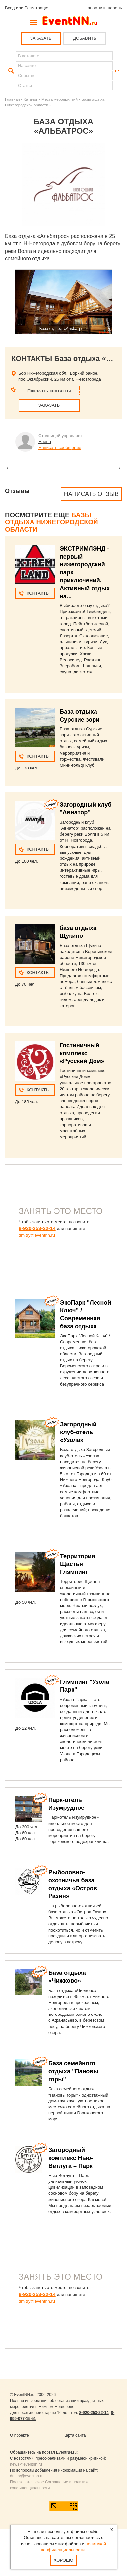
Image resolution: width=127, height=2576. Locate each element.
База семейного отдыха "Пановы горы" (73, 2071)
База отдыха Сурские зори (79, 715)
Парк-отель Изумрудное (66, 1804)
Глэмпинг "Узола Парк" (84, 1686)
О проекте (19, 2435)
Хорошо (63, 2560)
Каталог (31, 99)
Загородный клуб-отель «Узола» (78, 1432)
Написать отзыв (91, 494)
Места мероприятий (59, 99)
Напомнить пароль (103, 7)
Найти (10, 71)
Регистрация (37, 7)
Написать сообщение (59, 447)
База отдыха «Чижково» (67, 1977)
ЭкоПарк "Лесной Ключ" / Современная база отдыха (85, 1314)
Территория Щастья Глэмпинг (77, 1564)
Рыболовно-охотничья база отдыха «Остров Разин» (72, 1884)
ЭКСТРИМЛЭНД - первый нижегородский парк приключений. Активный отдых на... (85, 572)
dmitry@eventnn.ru (37, 1235)
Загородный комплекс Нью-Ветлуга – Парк (70, 2158)
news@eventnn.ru (26, 2464)
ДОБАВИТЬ (84, 38)
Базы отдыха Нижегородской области (51, 522)
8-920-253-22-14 (37, 1228)
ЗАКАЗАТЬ (41, 38)
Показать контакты (49, 390)
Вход (10, 7)
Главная (12, 99)
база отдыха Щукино (78, 932)
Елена (44, 441)
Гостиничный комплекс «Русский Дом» (82, 1053)
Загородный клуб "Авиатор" (86, 808)
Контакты (38, 593)
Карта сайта (75, 2435)
